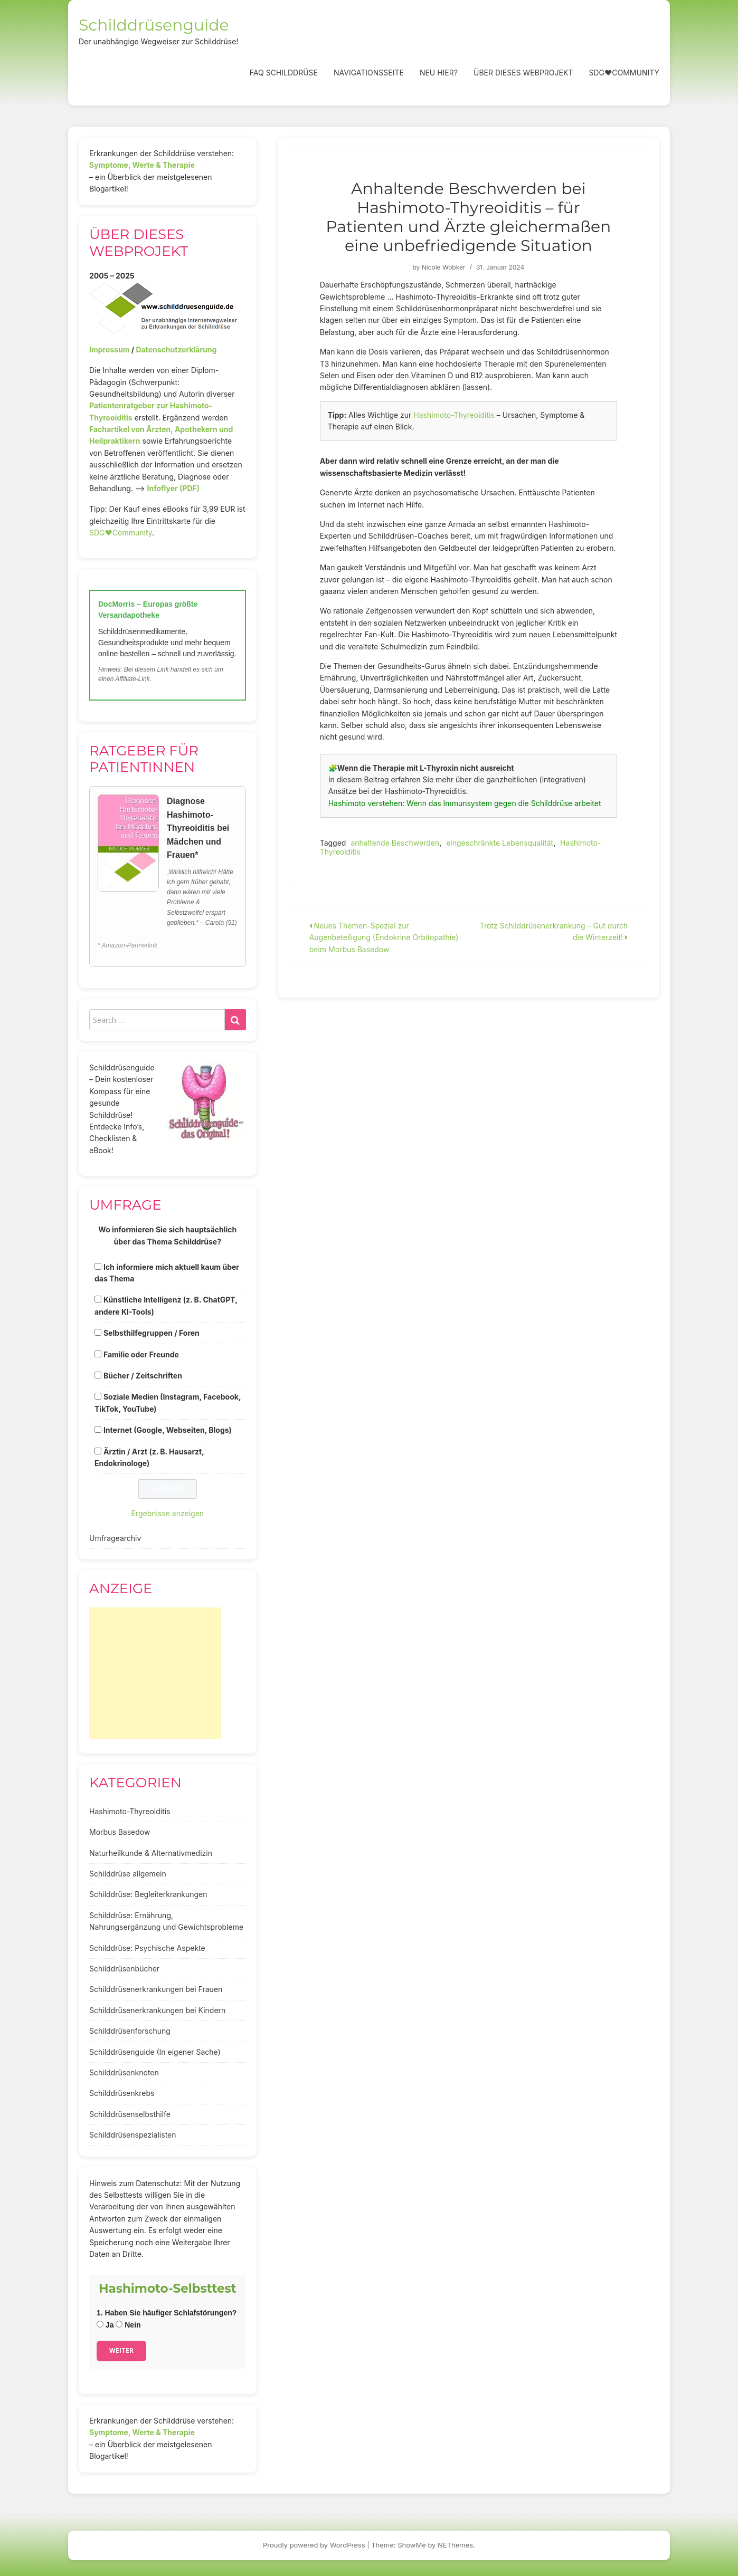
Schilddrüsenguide (154, 25)
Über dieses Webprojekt (523, 72)
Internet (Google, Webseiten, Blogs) (167, 1429)
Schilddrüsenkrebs (121, 2093)
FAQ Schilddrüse (284, 72)
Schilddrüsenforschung (130, 2030)
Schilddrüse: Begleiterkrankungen (148, 1894)
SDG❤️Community (624, 72)
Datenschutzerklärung (176, 349)
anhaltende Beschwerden (395, 842)
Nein (128, 2325)
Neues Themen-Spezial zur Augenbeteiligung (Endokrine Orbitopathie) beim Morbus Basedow (384, 937)
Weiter (121, 2350)
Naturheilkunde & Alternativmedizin (150, 1853)
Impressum (109, 349)
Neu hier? (439, 72)
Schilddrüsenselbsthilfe (130, 2114)
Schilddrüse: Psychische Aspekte (147, 1947)
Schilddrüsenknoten (124, 2072)
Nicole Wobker (444, 267)
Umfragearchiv (115, 1538)
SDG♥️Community (120, 532)
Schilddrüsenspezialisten (132, 2134)
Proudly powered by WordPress (314, 2545)
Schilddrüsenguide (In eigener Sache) (155, 2051)
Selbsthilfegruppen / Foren (151, 1332)
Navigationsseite (369, 72)
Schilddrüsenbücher (124, 1968)
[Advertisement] (155, 1673)
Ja (105, 2325)
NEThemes (455, 2545)
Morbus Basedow (119, 1831)
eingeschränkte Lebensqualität (499, 842)
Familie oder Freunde (141, 1354)
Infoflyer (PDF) (173, 488)
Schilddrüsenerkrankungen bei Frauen (155, 1989)
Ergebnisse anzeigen (167, 1513)
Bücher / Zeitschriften (142, 1375)
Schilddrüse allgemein (127, 1873)
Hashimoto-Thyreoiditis (454, 414)
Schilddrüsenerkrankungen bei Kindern (157, 2010)
